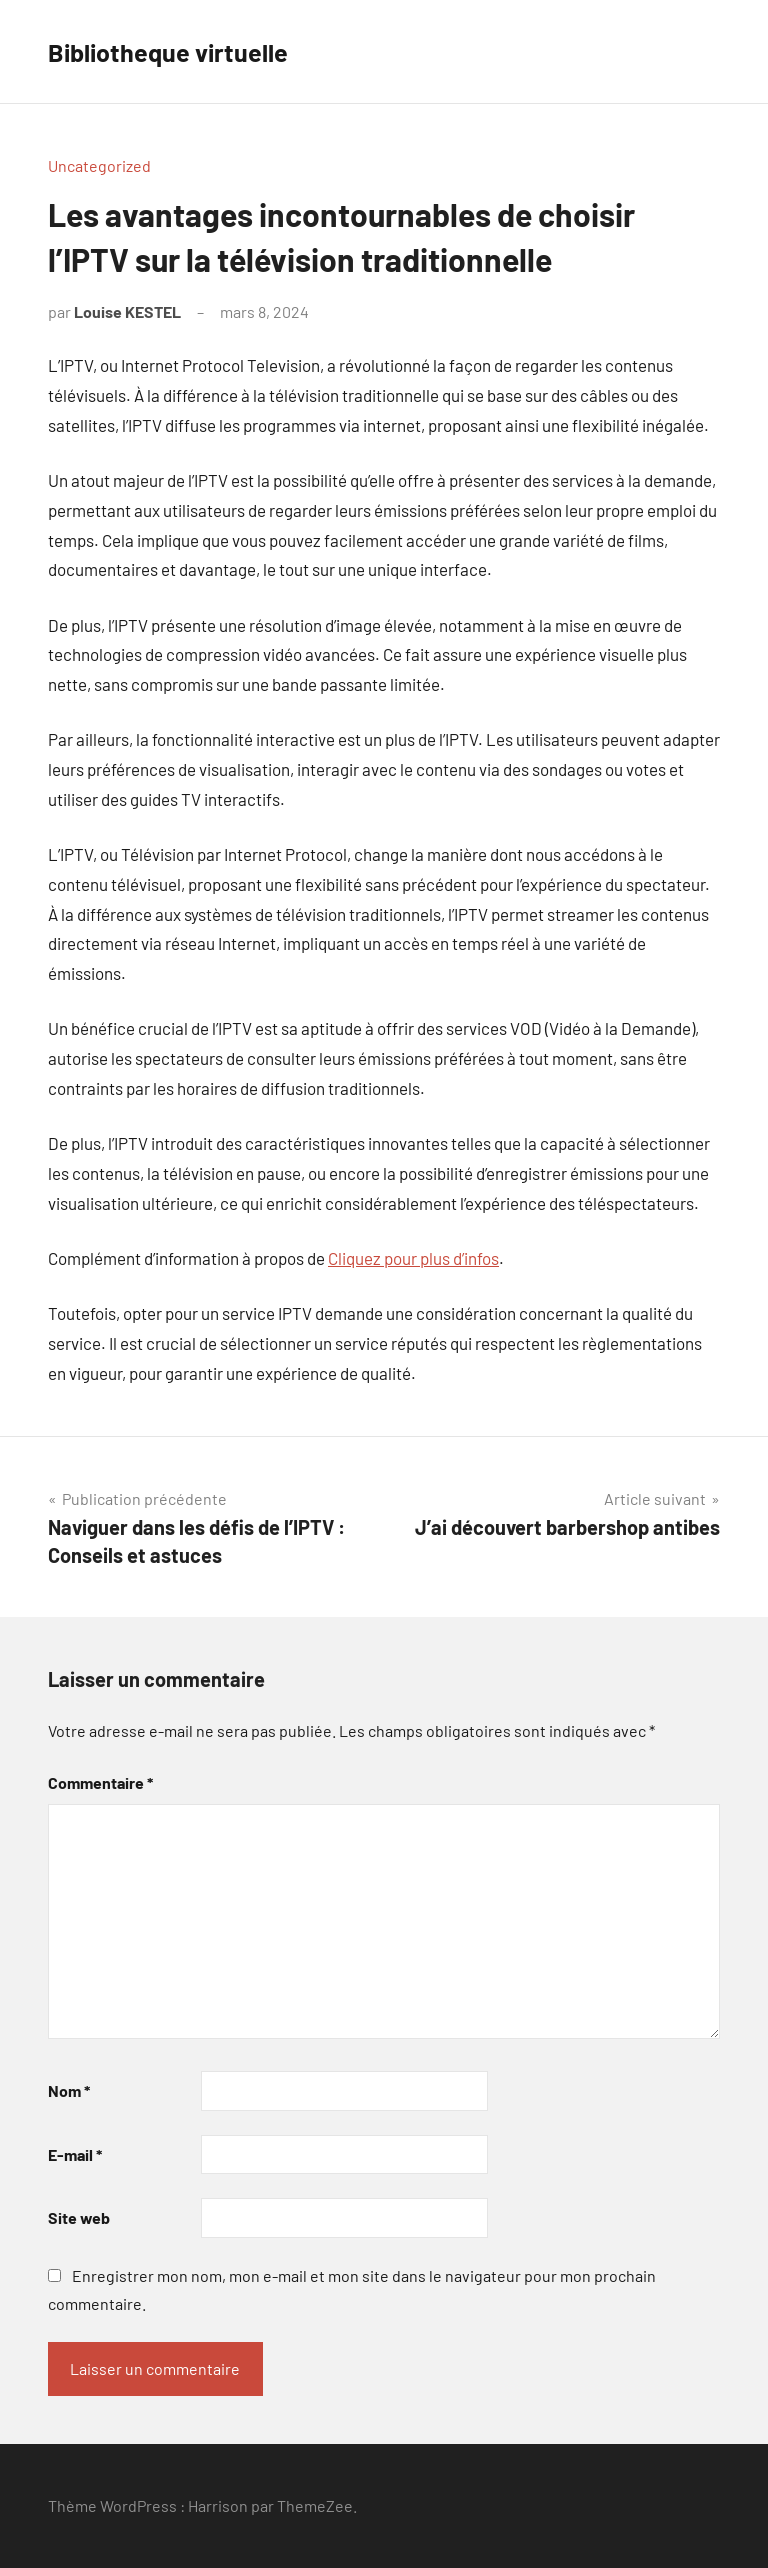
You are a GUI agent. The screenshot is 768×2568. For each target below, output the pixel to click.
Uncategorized (99, 165)
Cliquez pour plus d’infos (413, 1258)
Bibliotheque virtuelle (181, 51)
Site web (79, 2217)
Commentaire (100, 1782)
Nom (69, 2090)
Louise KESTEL (127, 311)
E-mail (75, 2154)
